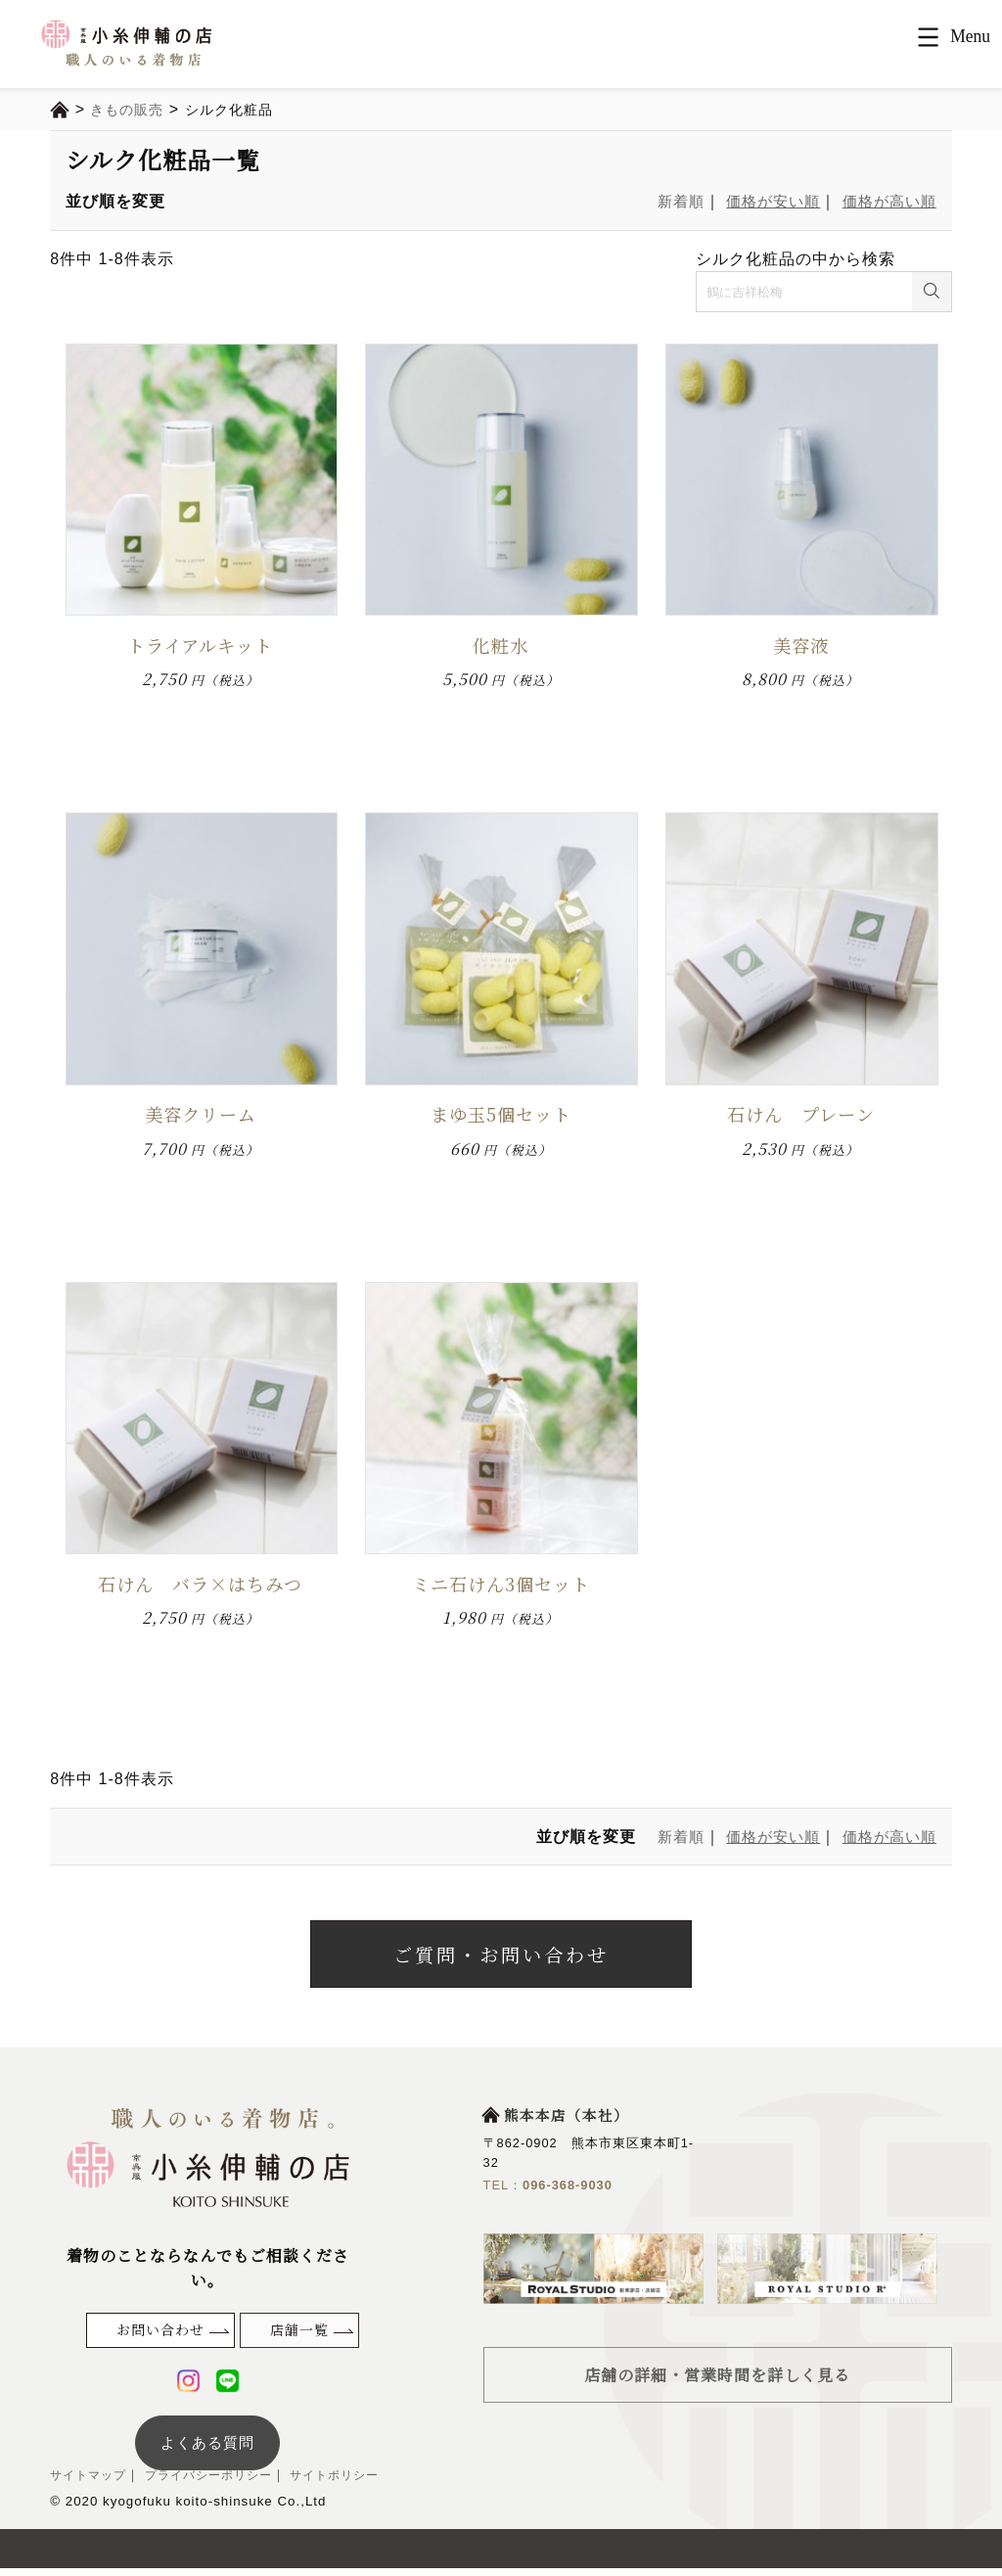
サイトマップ (91, 2483)
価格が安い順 (764, 201)
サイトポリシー (351, 2483)
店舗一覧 (299, 2336)
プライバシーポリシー (217, 2483)
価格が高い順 (886, 201)
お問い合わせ (160, 2336)
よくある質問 (207, 2450)
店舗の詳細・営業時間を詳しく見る (717, 2381)
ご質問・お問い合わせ (501, 1958)
